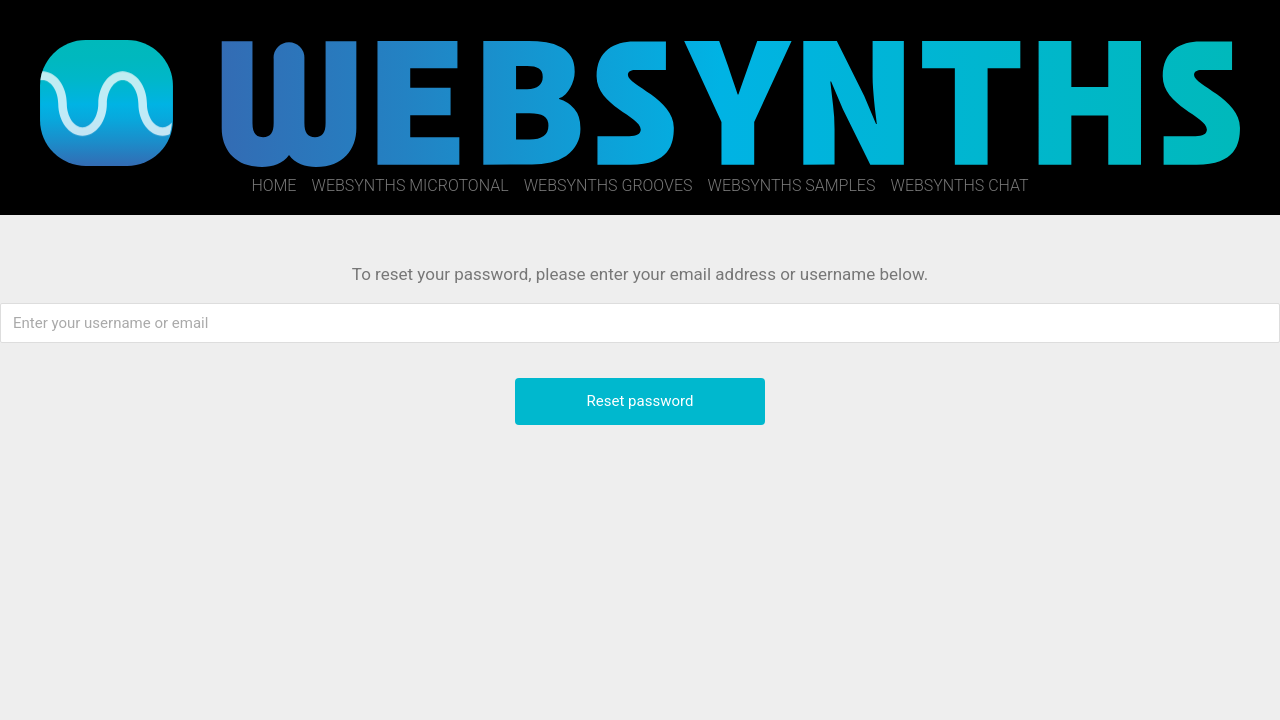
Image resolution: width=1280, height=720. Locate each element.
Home (273, 185)
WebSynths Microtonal (410, 185)
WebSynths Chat (960, 185)
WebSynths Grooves (608, 185)
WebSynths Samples (792, 185)
